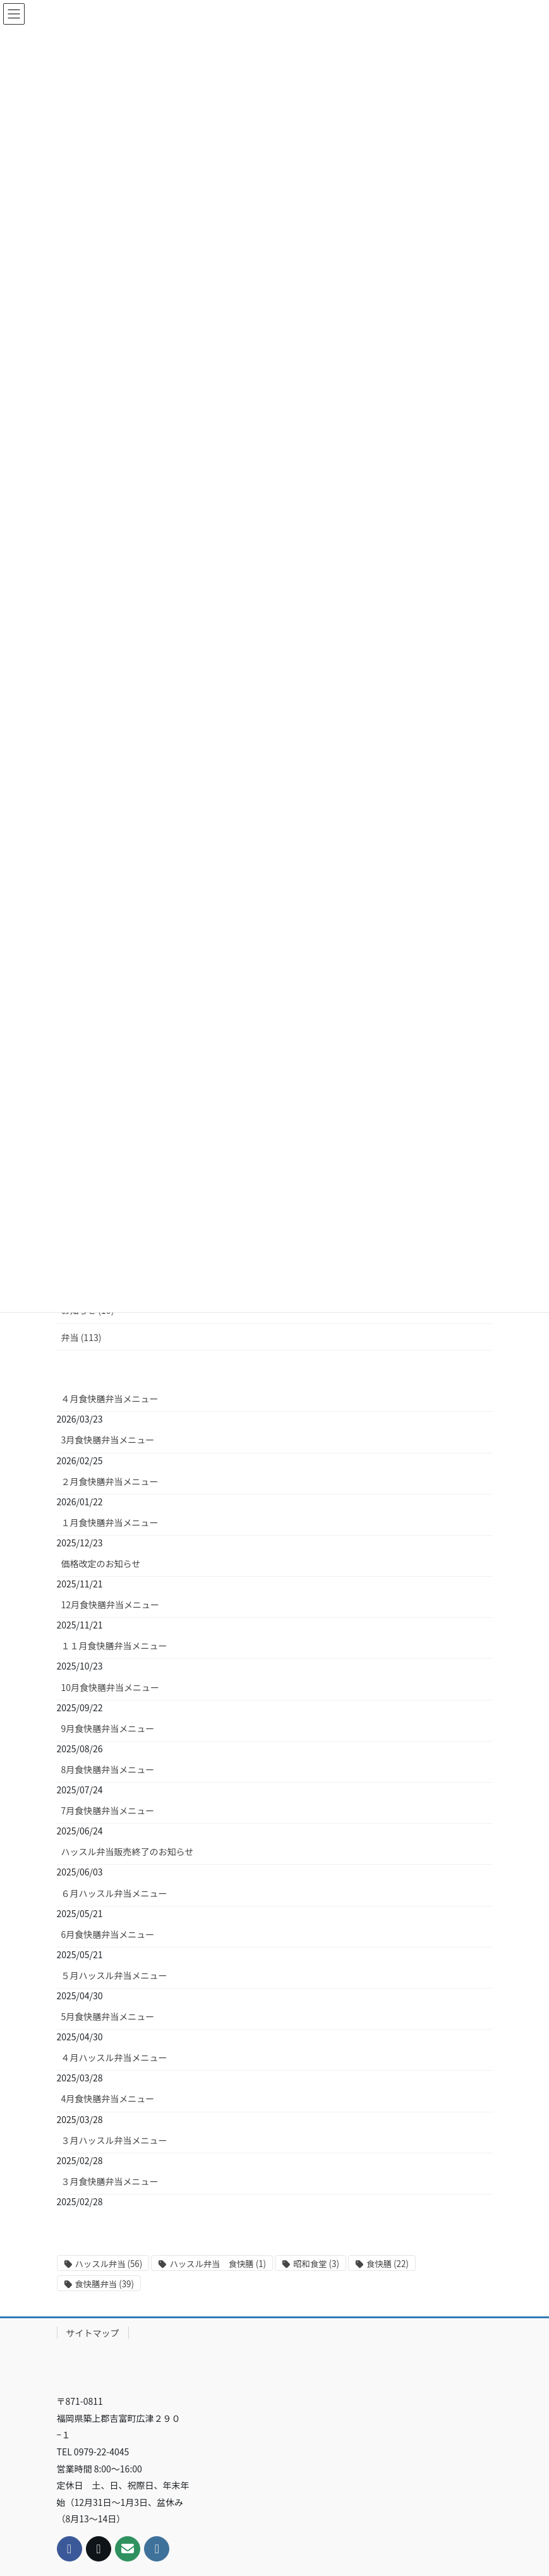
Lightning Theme (271, 2547)
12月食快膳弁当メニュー (110, 1445)
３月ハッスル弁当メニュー (114, 1981)
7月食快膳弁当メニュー (108, 1651)
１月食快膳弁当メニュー (110, 1363)
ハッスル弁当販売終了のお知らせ (127, 1692)
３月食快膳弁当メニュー (110, 2022)
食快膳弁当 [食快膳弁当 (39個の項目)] (104, 2125)
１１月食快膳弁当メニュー (114, 1486)
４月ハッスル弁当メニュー (114, 1898)
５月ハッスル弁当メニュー (114, 1816)
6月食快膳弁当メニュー (108, 1775)
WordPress (203, 2547)
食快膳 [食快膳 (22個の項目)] (387, 2104)
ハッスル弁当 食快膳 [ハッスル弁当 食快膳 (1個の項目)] (217, 2104)
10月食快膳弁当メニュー (110, 1528)
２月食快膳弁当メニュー (110, 1322)
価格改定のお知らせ (101, 1404)
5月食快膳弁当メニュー (108, 1857)
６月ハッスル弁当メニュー (114, 1733)
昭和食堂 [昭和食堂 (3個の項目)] (316, 2104)
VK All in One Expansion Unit (358, 2547)
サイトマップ (92, 2173)
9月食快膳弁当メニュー (108, 1569)
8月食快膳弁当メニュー (108, 1610)
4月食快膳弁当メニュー (108, 1939)
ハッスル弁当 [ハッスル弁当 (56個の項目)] (109, 2104)
